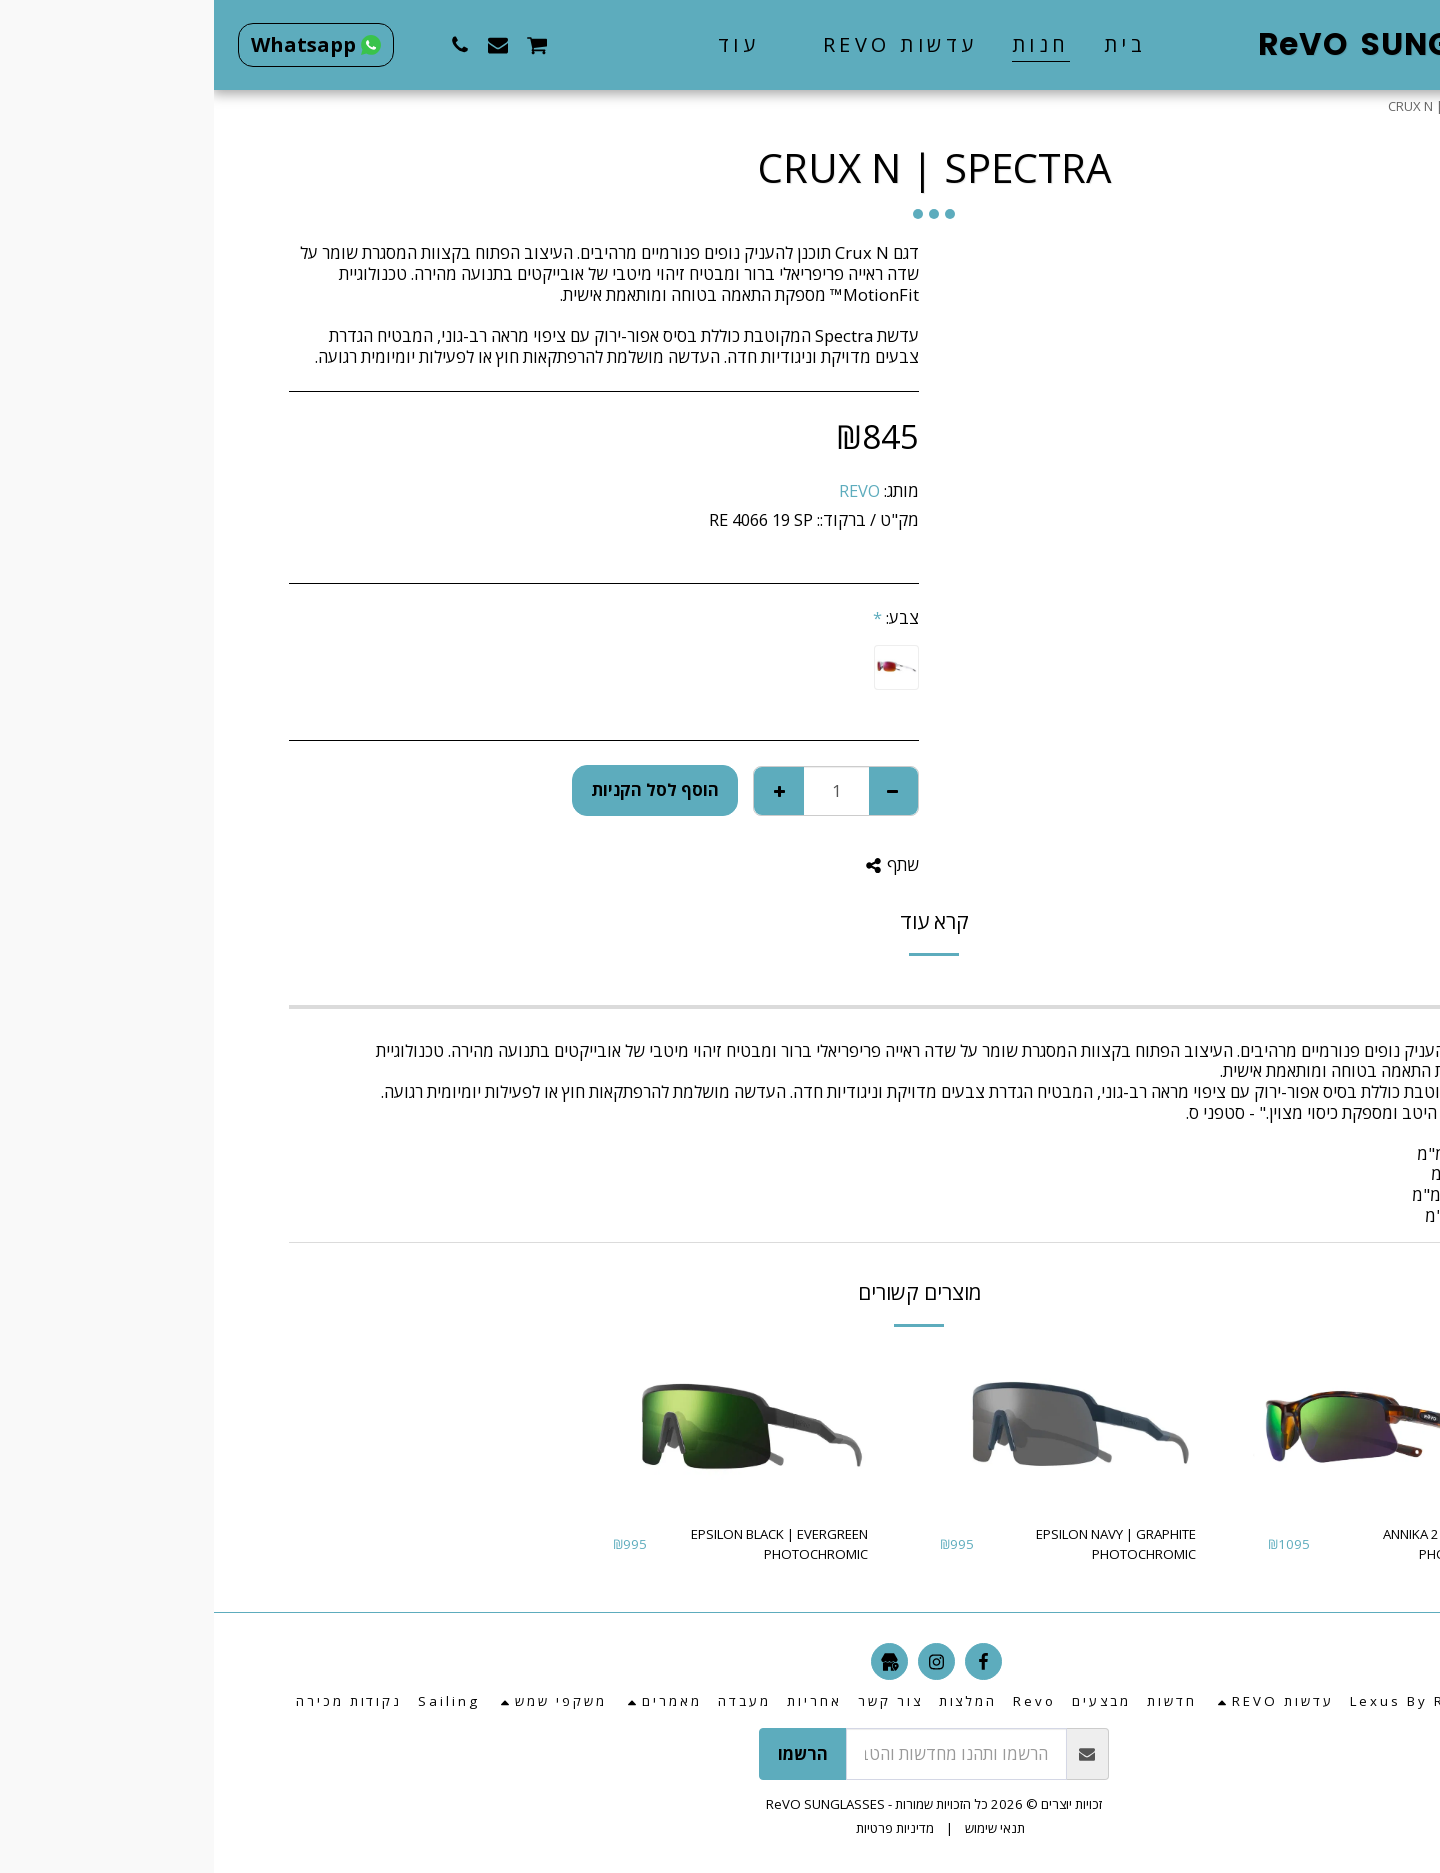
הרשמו (589, 1753)
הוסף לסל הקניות (441, 789)
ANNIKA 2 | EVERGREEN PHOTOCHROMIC (1239, 1544)
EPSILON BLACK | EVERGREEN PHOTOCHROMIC (565, 1544)
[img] (1182, 1428)
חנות (1316, 106)
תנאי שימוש (781, 1828)
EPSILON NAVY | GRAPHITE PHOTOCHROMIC (902, 1544)
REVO (645, 490)
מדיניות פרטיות (681, 1828)
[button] (671, 45)
